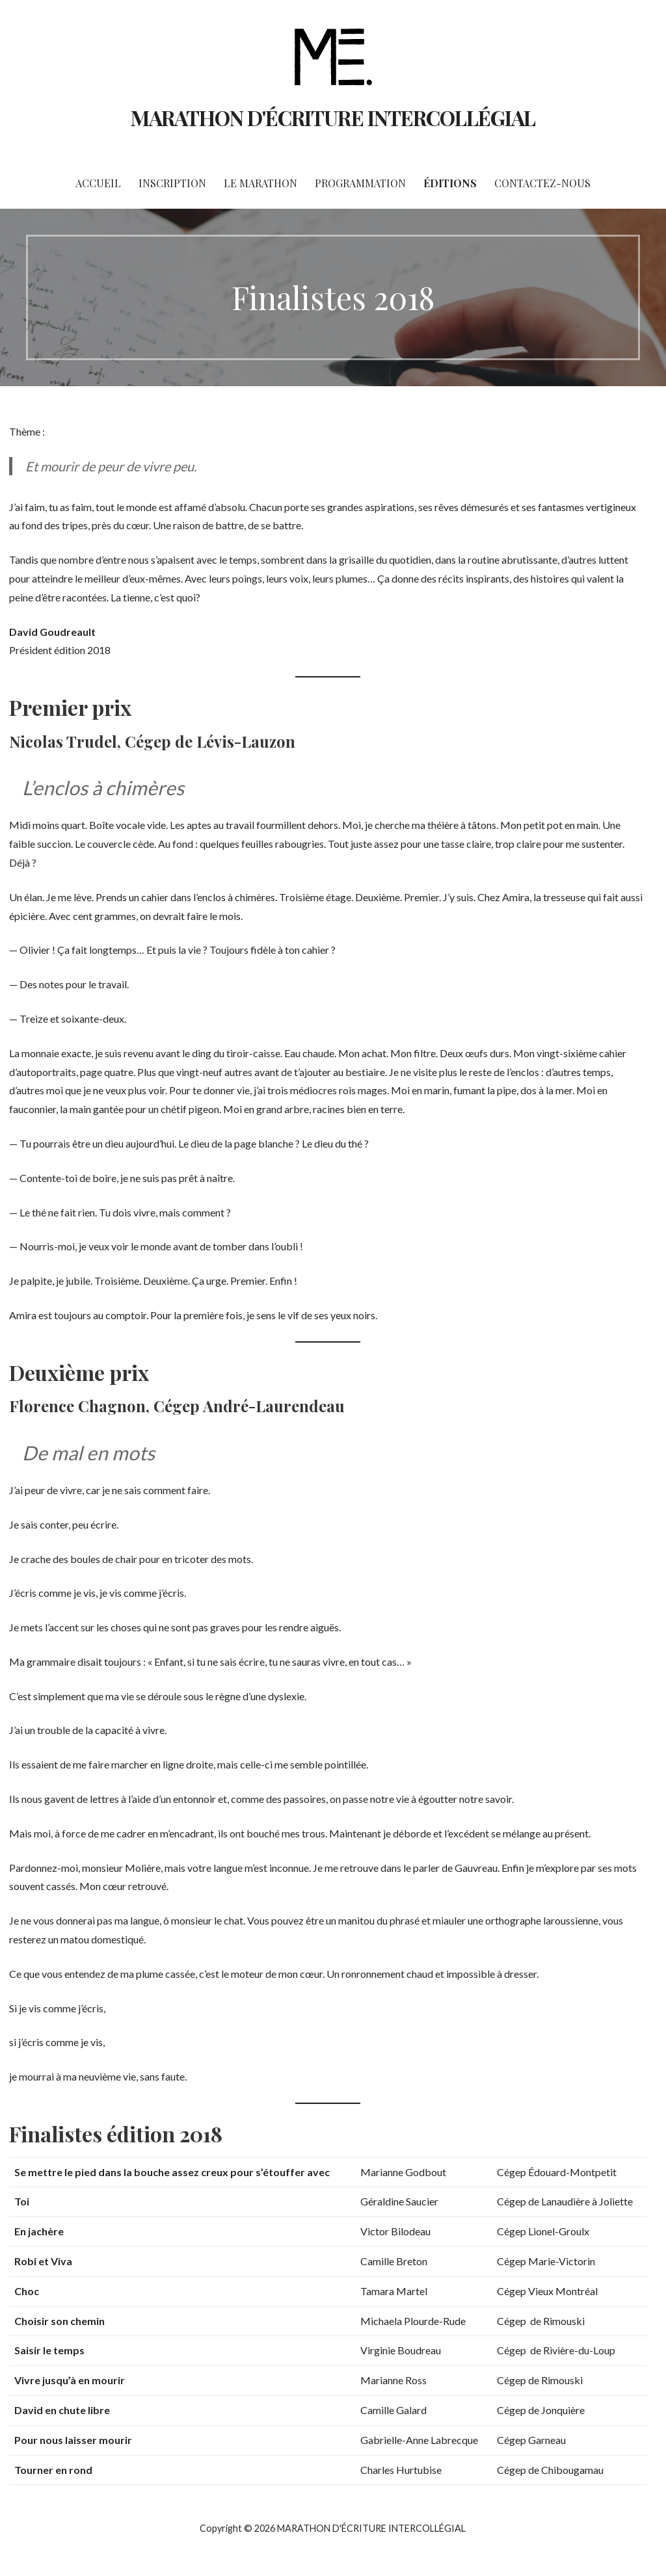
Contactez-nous (542, 183)
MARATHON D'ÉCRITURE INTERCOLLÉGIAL (333, 117)
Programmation (360, 183)
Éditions (450, 183)
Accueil (98, 183)
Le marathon (260, 183)
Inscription (172, 183)
